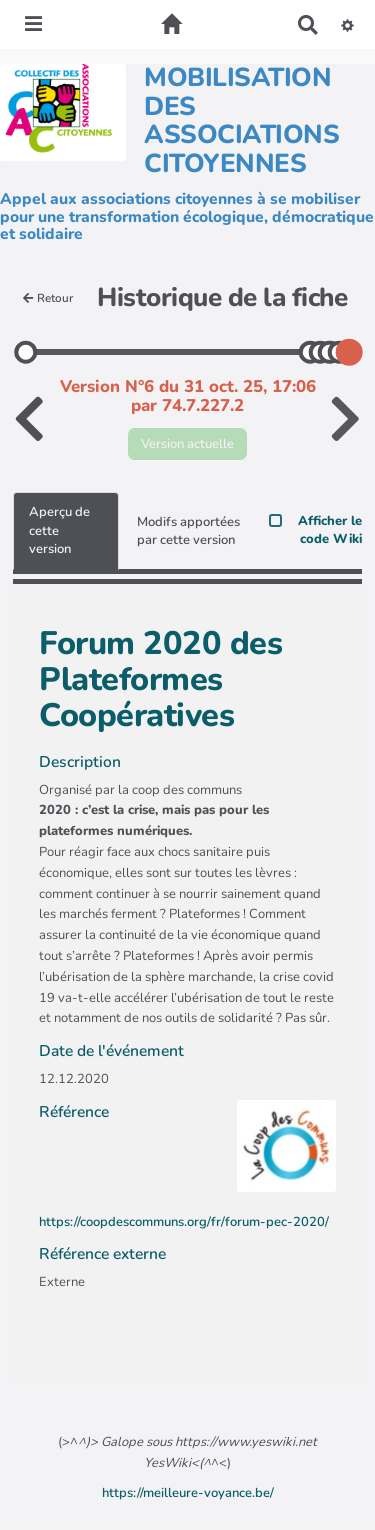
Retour (48, 298)
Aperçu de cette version (59, 530)
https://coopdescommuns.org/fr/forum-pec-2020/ (184, 1222)
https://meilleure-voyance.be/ (188, 1493)
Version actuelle (187, 444)
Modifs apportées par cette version (188, 531)
